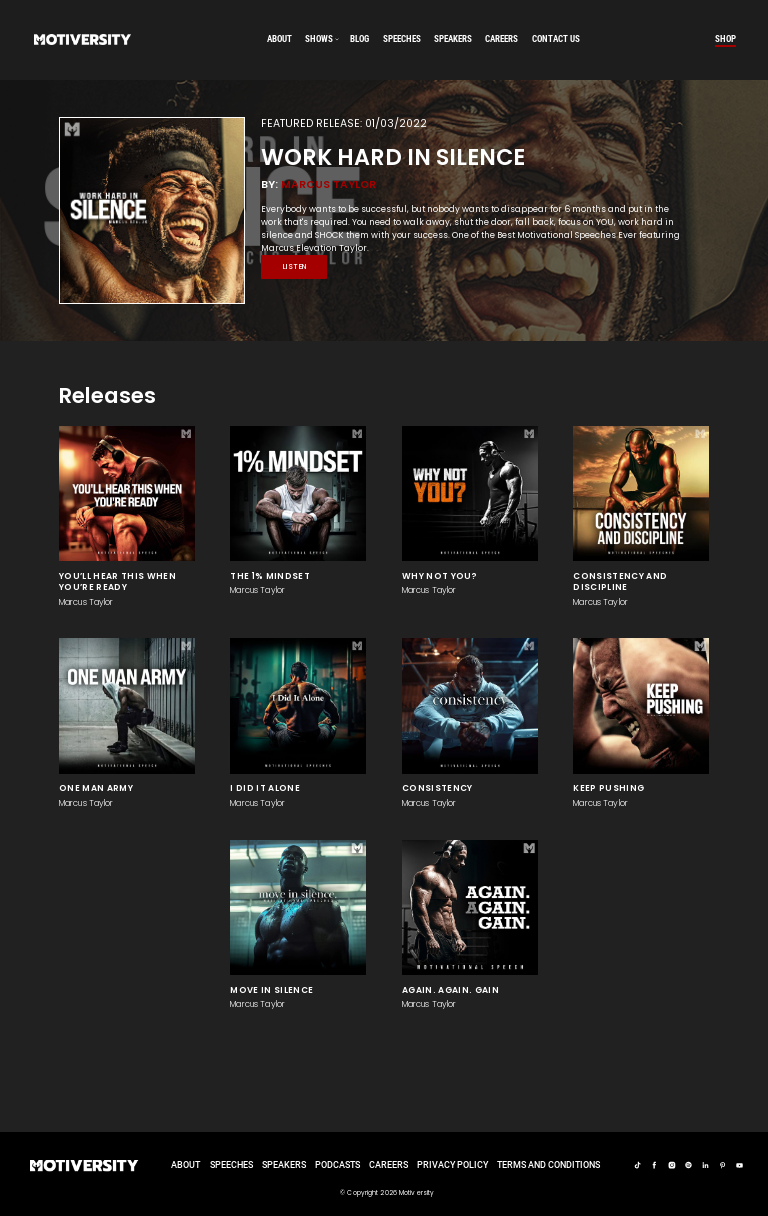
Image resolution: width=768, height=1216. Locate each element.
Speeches (231, 1165)
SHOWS (319, 39)
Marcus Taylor (328, 184)
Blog (359, 39)
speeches (402, 39)
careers (501, 39)
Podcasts (337, 1165)
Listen (294, 266)
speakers (453, 39)
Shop (725, 39)
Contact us (556, 39)
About (279, 39)
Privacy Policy (452, 1165)
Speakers (284, 1165)
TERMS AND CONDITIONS (548, 1165)
